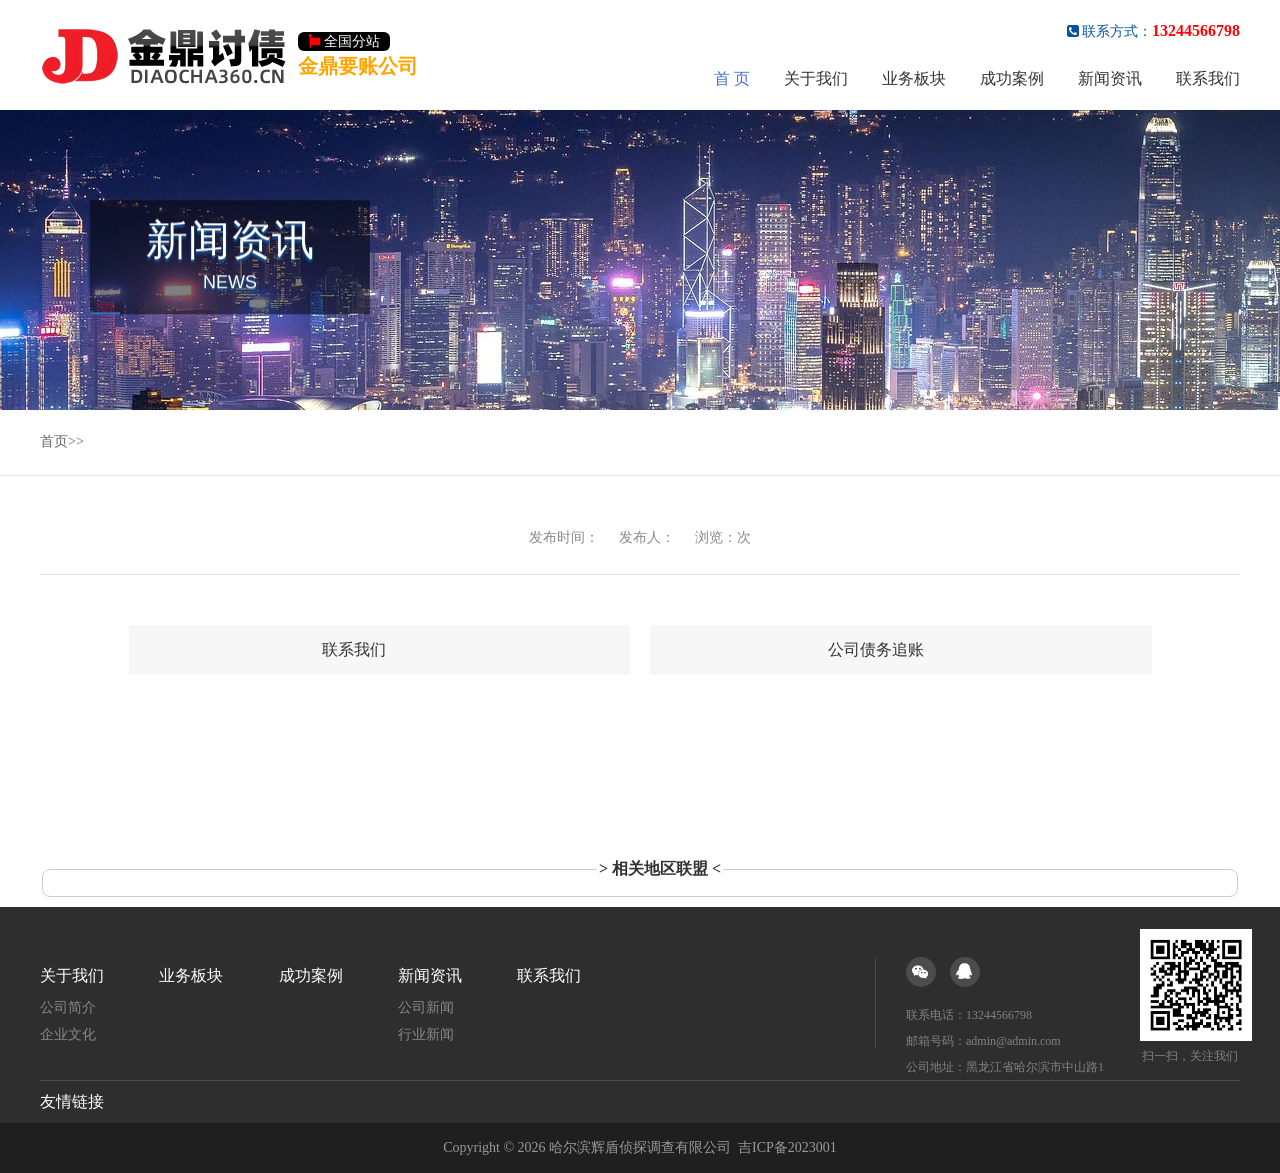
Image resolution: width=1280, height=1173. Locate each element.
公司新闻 (426, 1007)
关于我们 (816, 78)
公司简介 (68, 1007)
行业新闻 (426, 1034)
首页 (54, 441)
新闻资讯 (1110, 78)
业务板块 (914, 78)
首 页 (732, 78)
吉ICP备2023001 (787, 1147)
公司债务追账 (876, 649)
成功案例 (1012, 78)
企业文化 (68, 1034)
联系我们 (1208, 78)
